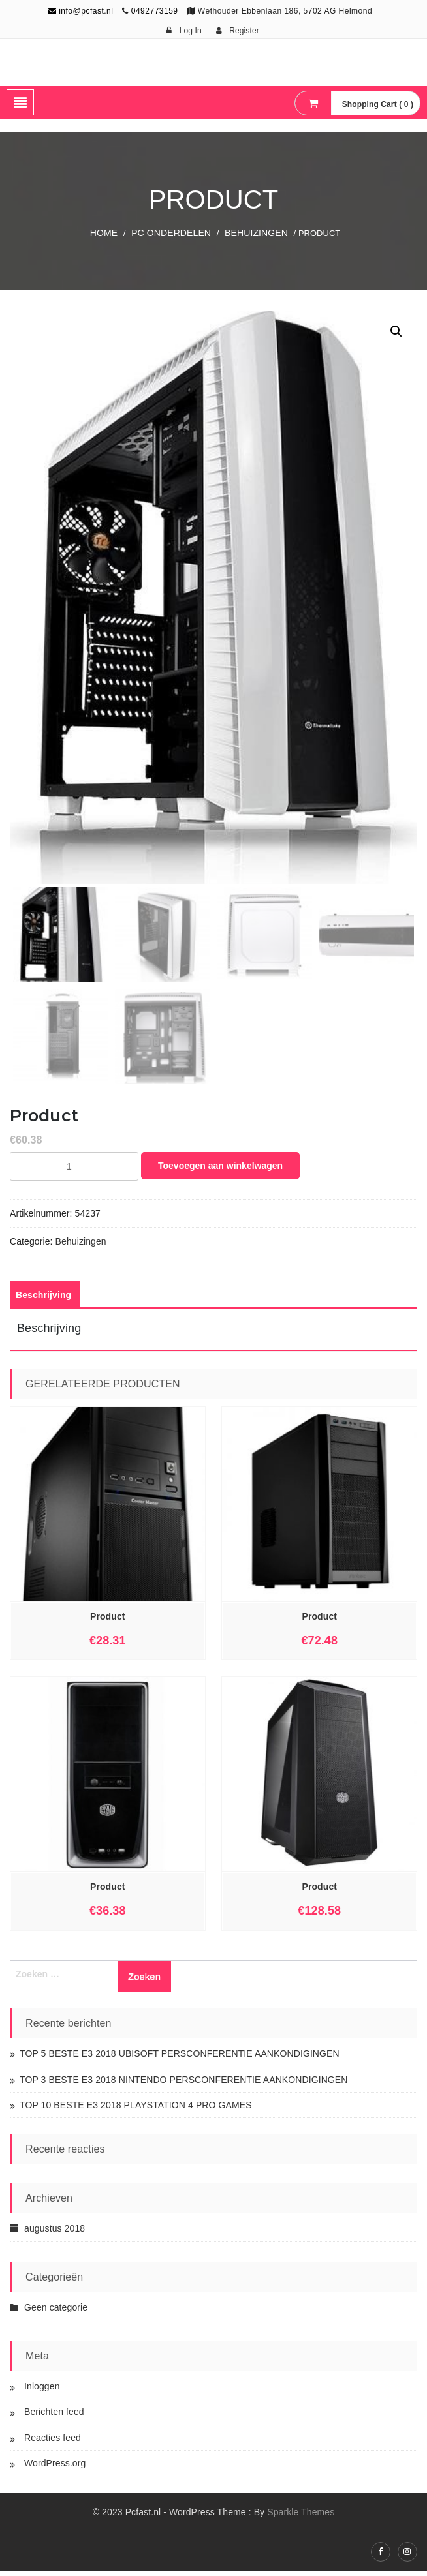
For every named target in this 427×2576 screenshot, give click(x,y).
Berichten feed (54, 2416)
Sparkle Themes (300, 2517)
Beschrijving (43, 1299)
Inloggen (42, 2391)
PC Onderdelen (171, 233)
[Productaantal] (74, 1171)
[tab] (43, 1299)
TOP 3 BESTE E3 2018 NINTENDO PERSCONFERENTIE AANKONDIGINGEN (184, 2084)
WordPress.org (55, 2467)
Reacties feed (52, 2442)
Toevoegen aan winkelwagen (220, 1170)
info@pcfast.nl (81, 11)
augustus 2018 (54, 2233)
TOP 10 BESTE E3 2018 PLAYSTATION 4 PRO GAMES (136, 2109)
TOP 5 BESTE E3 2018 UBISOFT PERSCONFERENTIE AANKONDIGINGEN (180, 2058)
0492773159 (154, 11)
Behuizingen (256, 233)
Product (107, 1621)
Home (104, 233)
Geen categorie (55, 2312)
